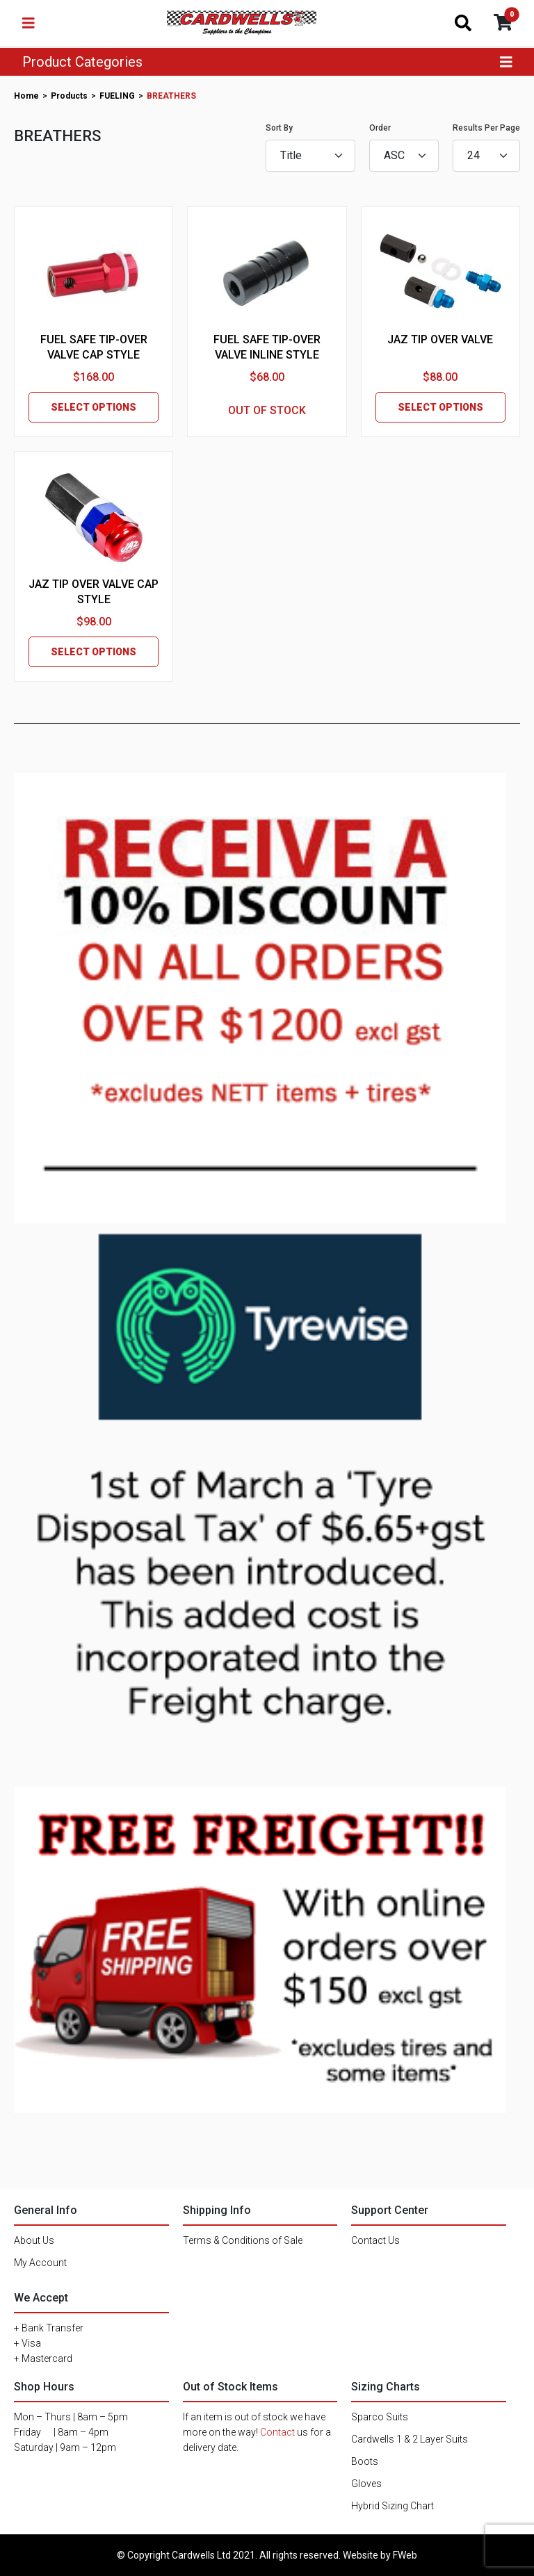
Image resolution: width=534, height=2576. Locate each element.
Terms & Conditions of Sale (242, 2240)
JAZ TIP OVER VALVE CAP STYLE (94, 591)
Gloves (366, 2483)
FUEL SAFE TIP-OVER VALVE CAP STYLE (93, 347)
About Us (34, 2240)
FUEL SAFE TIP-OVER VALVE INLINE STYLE (267, 347)
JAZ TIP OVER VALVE (440, 339)
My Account (40, 2262)
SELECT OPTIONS (93, 407)
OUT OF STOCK (267, 410)
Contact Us (375, 2240)
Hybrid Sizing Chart (392, 2505)
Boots (364, 2461)
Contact (277, 2432)
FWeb (405, 2555)
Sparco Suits (379, 2416)
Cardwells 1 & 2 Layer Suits (409, 2439)
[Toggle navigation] (28, 23)
